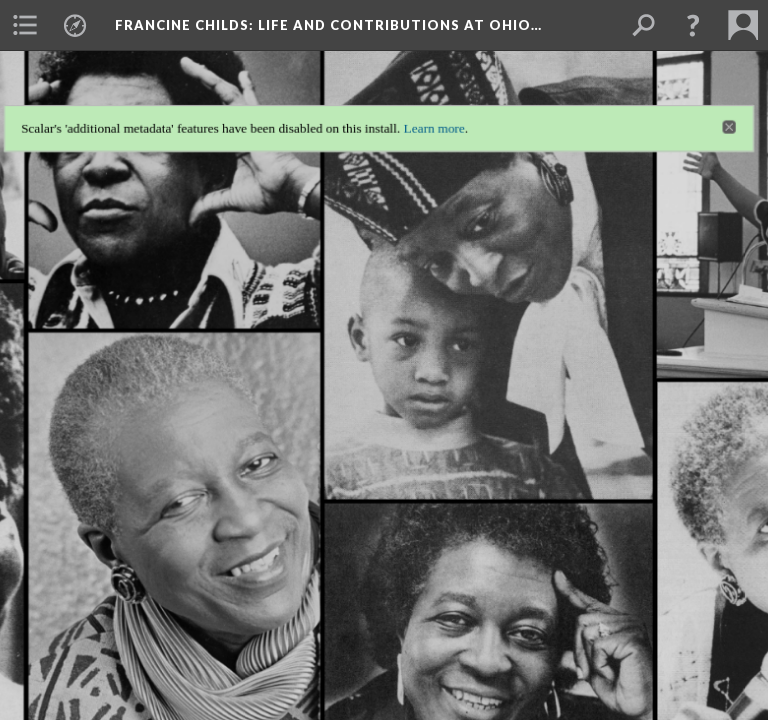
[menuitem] (25, 25)
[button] (693, 25)
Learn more (437, 109)
